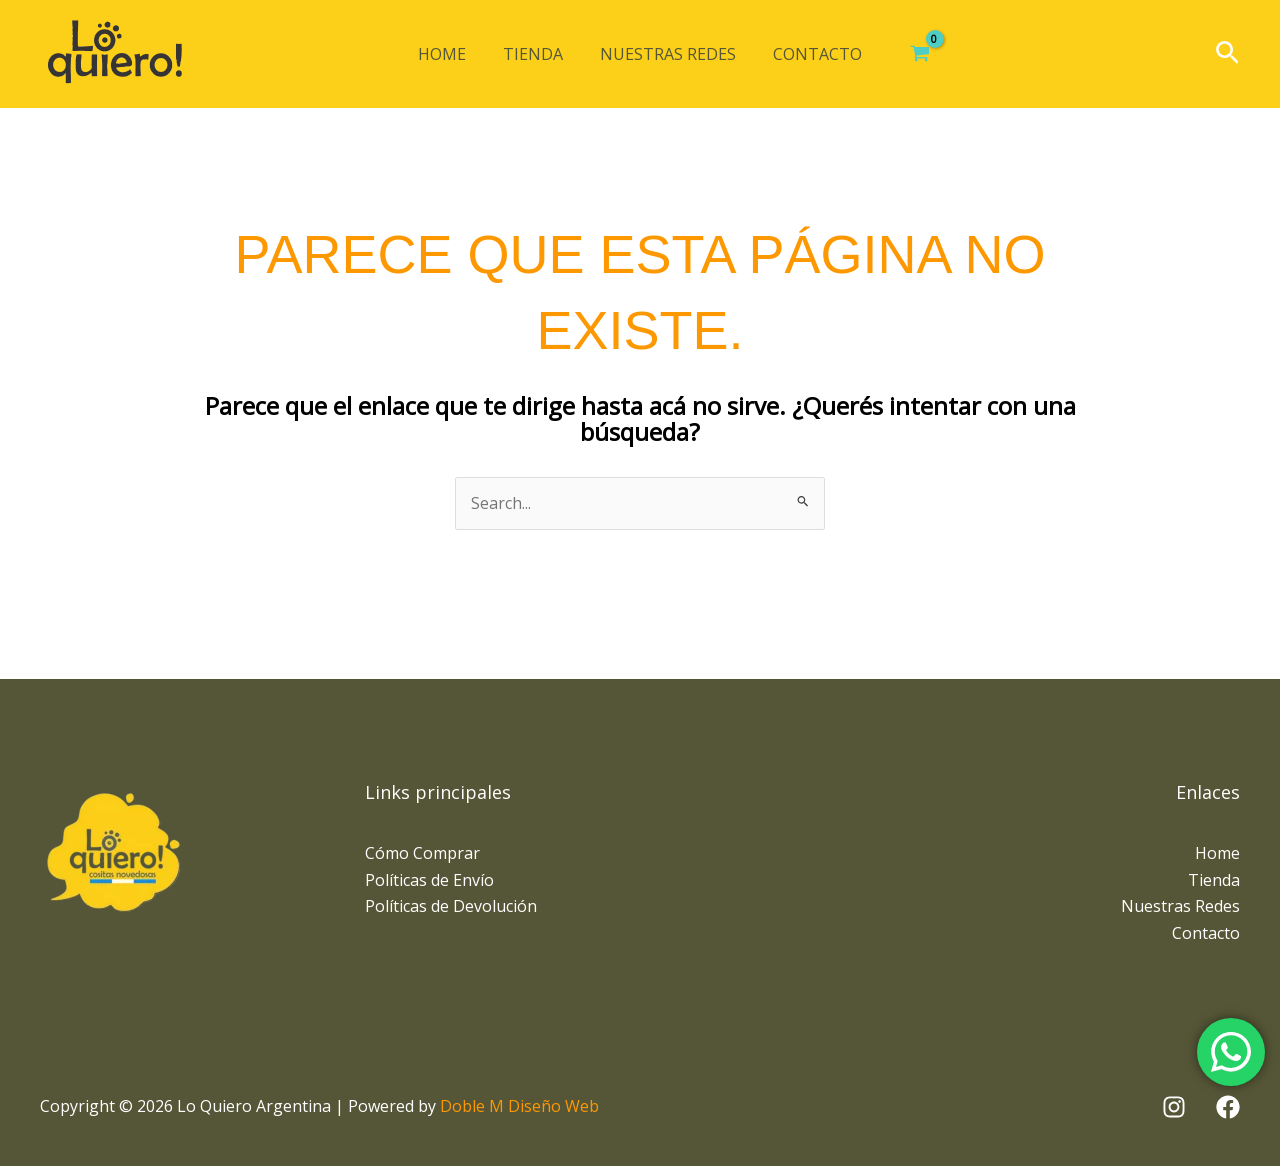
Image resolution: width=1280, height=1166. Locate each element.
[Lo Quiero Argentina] (115, 54)
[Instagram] (1174, 1107)
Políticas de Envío (429, 880)
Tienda (536, 54)
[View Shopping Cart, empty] (909, 54)
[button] (1227, 54)
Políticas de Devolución (451, 906)
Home (450, 54)
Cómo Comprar (422, 853)
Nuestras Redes (666, 54)
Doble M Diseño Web (519, 1106)
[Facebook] (1228, 1107)
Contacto (810, 54)
